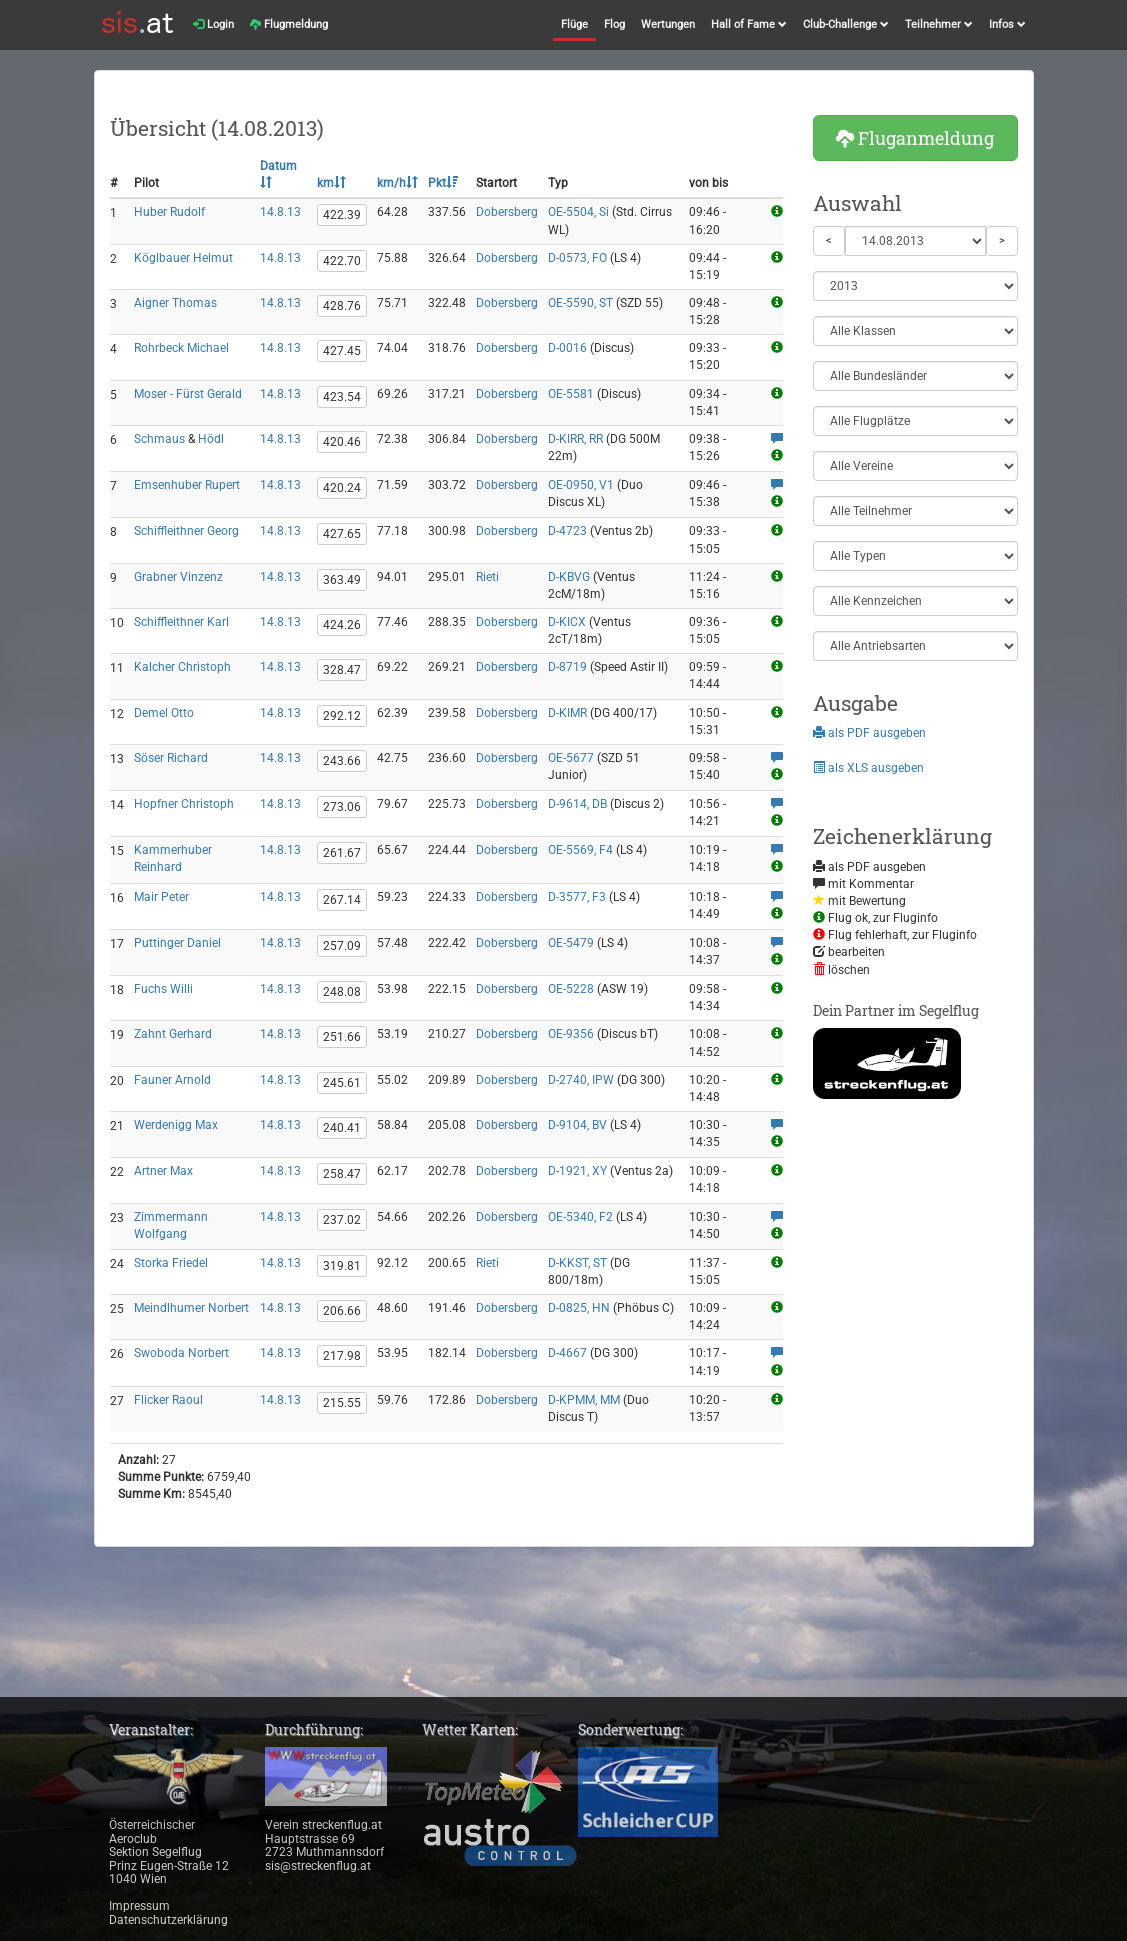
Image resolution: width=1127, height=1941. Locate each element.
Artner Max (163, 1171)
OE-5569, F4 (580, 850)
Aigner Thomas (175, 303)
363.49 (342, 580)
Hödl (211, 439)
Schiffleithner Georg (186, 531)
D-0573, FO (577, 258)
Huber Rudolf (169, 212)
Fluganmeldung (915, 138)
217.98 (342, 1356)
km (331, 183)
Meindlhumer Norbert (191, 1308)
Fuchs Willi (163, 989)
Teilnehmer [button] (939, 24)
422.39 (342, 215)
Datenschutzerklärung (168, 1920)
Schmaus (159, 439)
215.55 (342, 1403)
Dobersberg (507, 212)
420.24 (342, 488)
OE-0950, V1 (581, 485)
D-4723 (567, 531)
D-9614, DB (577, 804)
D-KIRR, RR (575, 439)
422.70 (342, 261)
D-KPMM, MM (584, 1400)
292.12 (342, 716)
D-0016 (567, 348)
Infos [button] (1007, 24)
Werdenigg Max (176, 1125)
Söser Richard (171, 758)
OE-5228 (571, 989)
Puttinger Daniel (177, 943)
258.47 (342, 1174)
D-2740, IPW (581, 1080)
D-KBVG (569, 577)
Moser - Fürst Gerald (188, 394)
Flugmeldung (289, 24)
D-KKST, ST (577, 1263)
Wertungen (668, 24)
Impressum (139, 1906)
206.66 (342, 1311)
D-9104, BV (577, 1125)
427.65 (342, 534)
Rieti (487, 577)
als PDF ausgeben (869, 733)
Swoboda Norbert (181, 1353)
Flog (614, 24)
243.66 (342, 761)
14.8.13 (280, 212)
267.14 (342, 900)
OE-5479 (571, 943)
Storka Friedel (171, 1263)
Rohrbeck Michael (181, 348)
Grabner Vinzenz (178, 577)
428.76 (342, 306)
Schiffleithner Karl (181, 622)
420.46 (342, 442)
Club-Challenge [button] (846, 24)
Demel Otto (164, 713)
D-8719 (567, 667)
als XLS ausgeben (868, 768)
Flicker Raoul (168, 1400)
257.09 (342, 946)
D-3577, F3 (577, 897)
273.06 (342, 807)
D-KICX (567, 622)
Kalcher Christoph (182, 667)
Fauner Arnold (172, 1080)
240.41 (342, 1128)
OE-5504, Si (578, 212)
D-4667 (567, 1353)
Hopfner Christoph (184, 804)
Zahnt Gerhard (173, 1034)
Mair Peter (161, 897)
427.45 (342, 351)
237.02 (342, 1220)
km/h (397, 183)
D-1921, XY (577, 1171)
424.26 (342, 625)
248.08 (342, 992)
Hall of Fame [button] (749, 24)
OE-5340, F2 (580, 1217)
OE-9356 (571, 1034)
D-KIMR (567, 713)
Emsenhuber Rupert (187, 485)
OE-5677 (571, 758)
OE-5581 (571, 394)
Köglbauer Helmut (183, 258)
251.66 (342, 1037)
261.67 (342, 853)
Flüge (574, 24)
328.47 (342, 670)
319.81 (342, 1266)
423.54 (342, 397)
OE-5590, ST (580, 303)
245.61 (342, 1083)
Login (213, 24)
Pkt (443, 183)
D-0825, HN (579, 1308)
